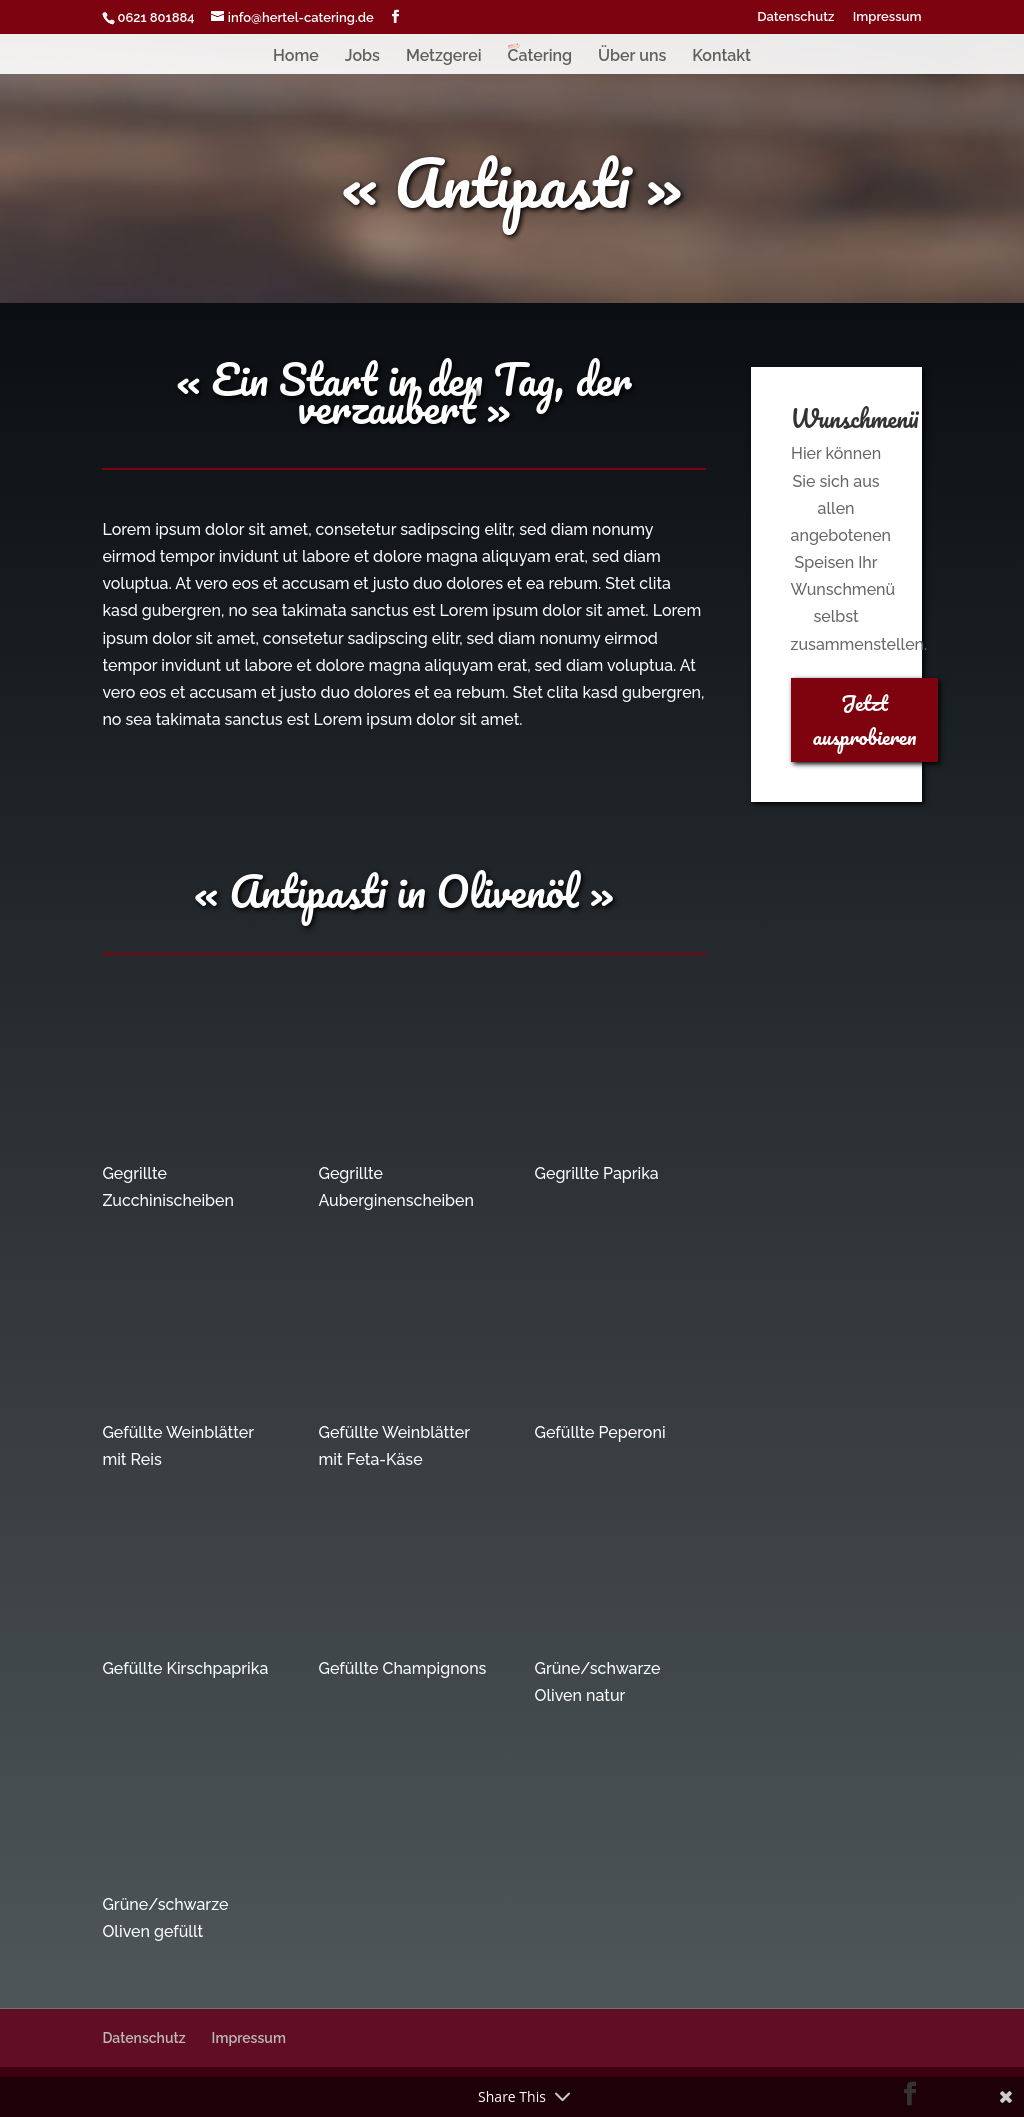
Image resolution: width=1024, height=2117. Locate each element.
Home (296, 57)
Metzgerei (444, 57)
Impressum (887, 17)
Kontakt (721, 57)
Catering (539, 57)
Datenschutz (795, 17)
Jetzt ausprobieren (865, 719)
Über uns (632, 57)
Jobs (362, 57)
